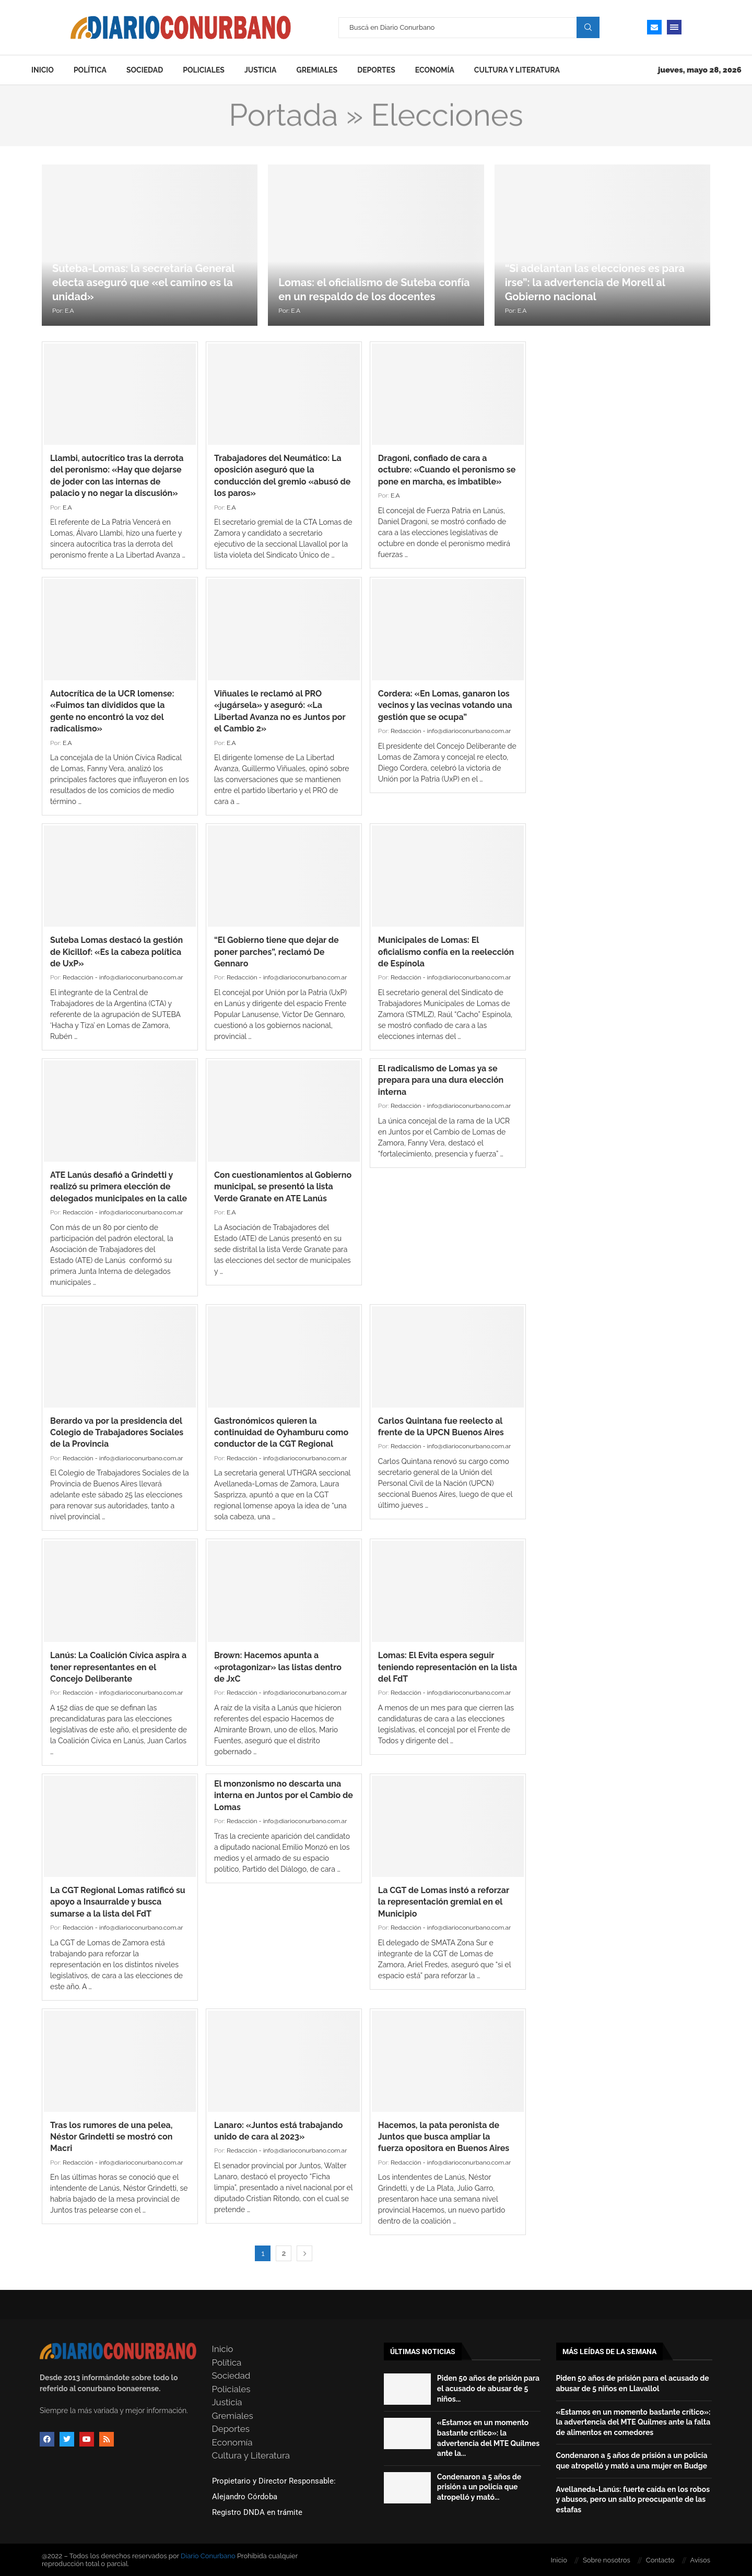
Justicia (260, 70)
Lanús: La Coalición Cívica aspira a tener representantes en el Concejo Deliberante (118, 1667)
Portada (283, 115)
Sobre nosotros (606, 2560)
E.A (69, 310)
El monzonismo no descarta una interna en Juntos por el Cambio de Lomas (283, 1795)
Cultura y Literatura (517, 70)
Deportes (376, 70)
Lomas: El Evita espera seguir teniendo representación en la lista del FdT (447, 1667)
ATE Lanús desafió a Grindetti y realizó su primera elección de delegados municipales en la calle (118, 1186)
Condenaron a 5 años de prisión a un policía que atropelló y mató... (479, 2487)
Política (90, 70)
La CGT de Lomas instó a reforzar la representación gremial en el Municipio (443, 1902)
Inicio (42, 70)
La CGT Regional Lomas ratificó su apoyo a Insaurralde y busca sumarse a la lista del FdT (117, 1902)
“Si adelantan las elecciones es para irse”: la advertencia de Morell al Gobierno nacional (595, 282)
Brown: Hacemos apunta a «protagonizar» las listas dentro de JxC (278, 1667)
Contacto (660, 2560)
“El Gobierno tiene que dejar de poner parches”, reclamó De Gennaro (276, 951)
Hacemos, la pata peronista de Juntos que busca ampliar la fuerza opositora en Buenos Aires (443, 2137)
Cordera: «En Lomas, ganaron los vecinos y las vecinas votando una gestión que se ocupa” (445, 705)
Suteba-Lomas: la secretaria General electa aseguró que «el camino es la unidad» (143, 282)
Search (588, 27)
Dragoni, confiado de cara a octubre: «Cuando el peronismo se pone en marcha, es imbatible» (446, 470)
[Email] (654, 27)
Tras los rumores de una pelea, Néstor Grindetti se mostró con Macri (111, 2137)
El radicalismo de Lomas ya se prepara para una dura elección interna (440, 1080)
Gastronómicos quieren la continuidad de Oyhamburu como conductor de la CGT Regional (281, 1432)
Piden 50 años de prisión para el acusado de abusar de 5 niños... (488, 2388)
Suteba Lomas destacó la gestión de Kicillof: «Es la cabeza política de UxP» (116, 951)
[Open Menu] (674, 27)
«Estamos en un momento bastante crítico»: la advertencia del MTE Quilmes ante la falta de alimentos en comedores (633, 2422)
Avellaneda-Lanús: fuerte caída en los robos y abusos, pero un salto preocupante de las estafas (633, 2499)
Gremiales (317, 70)
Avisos (700, 2560)
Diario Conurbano (208, 2556)
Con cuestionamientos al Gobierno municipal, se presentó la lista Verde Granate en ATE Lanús (282, 1186)
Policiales (204, 70)
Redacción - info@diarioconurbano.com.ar (451, 731)
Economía (434, 70)
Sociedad (144, 70)
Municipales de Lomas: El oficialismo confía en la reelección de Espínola (446, 951)
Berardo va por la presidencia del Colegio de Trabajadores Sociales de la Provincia (116, 1432)
